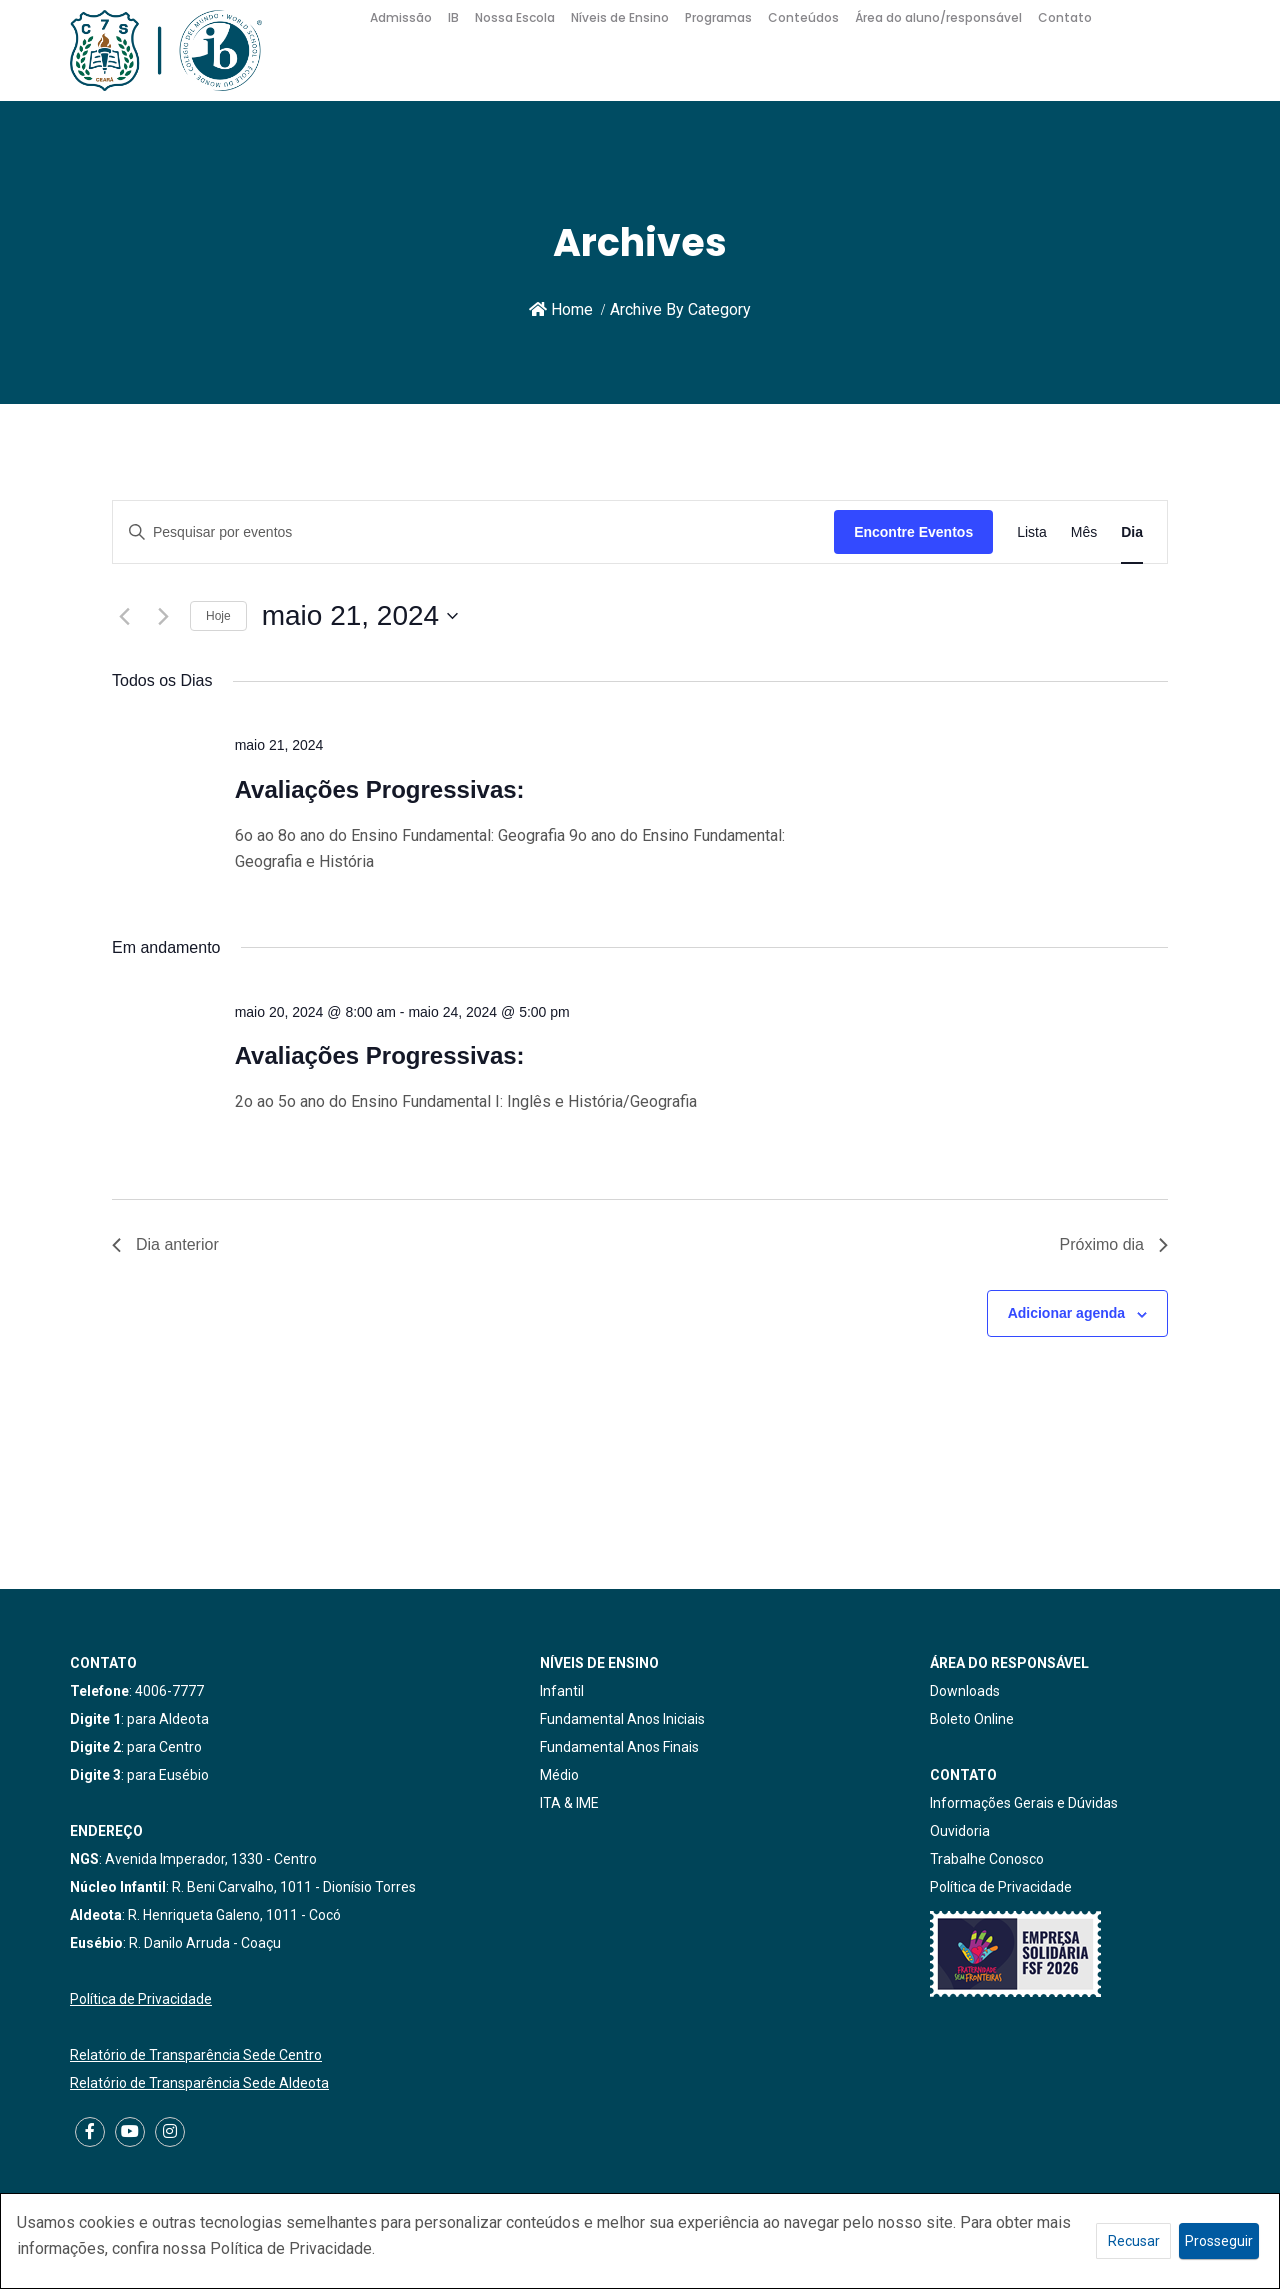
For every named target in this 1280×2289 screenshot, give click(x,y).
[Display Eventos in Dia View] (1132, 532)
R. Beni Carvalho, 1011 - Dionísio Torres (294, 1887)
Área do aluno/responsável (938, 17)
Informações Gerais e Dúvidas (1024, 1803)
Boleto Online (972, 1719)
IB (453, 17)
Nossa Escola (515, 17)
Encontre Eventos (913, 532)
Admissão (401, 17)
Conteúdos (803, 17)
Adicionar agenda (1066, 1313)
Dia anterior (165, 1244)
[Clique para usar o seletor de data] (360, 616)
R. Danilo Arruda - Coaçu (205, 1943)
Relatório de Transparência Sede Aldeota (199, 2083)
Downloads (965, 1691)
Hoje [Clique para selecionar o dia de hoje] (218, 616)
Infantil (562, 1691)
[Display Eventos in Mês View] (1084, 532)
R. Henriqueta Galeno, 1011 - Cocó (234, 1915)
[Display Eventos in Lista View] (1032, 532)
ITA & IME (569, 1803)
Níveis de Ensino (620, 17)
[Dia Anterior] (124, 616)
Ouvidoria (960, 1831)
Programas (718, 17)
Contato (1065, 17)
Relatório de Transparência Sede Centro (196, 2055)
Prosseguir (1219, 2241)
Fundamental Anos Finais (619, 1747)
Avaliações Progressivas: (380, 789)
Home (561, 309)
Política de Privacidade (141, 1999)
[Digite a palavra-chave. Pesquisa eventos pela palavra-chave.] (473, 532)
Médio (559, 1775)
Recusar (1134, 2241)
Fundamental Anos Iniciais (622, 1719)
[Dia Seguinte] (163, 616)
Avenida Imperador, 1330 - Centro (211, 1859)
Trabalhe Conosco (987, 1859)
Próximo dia (1114, 1244)
